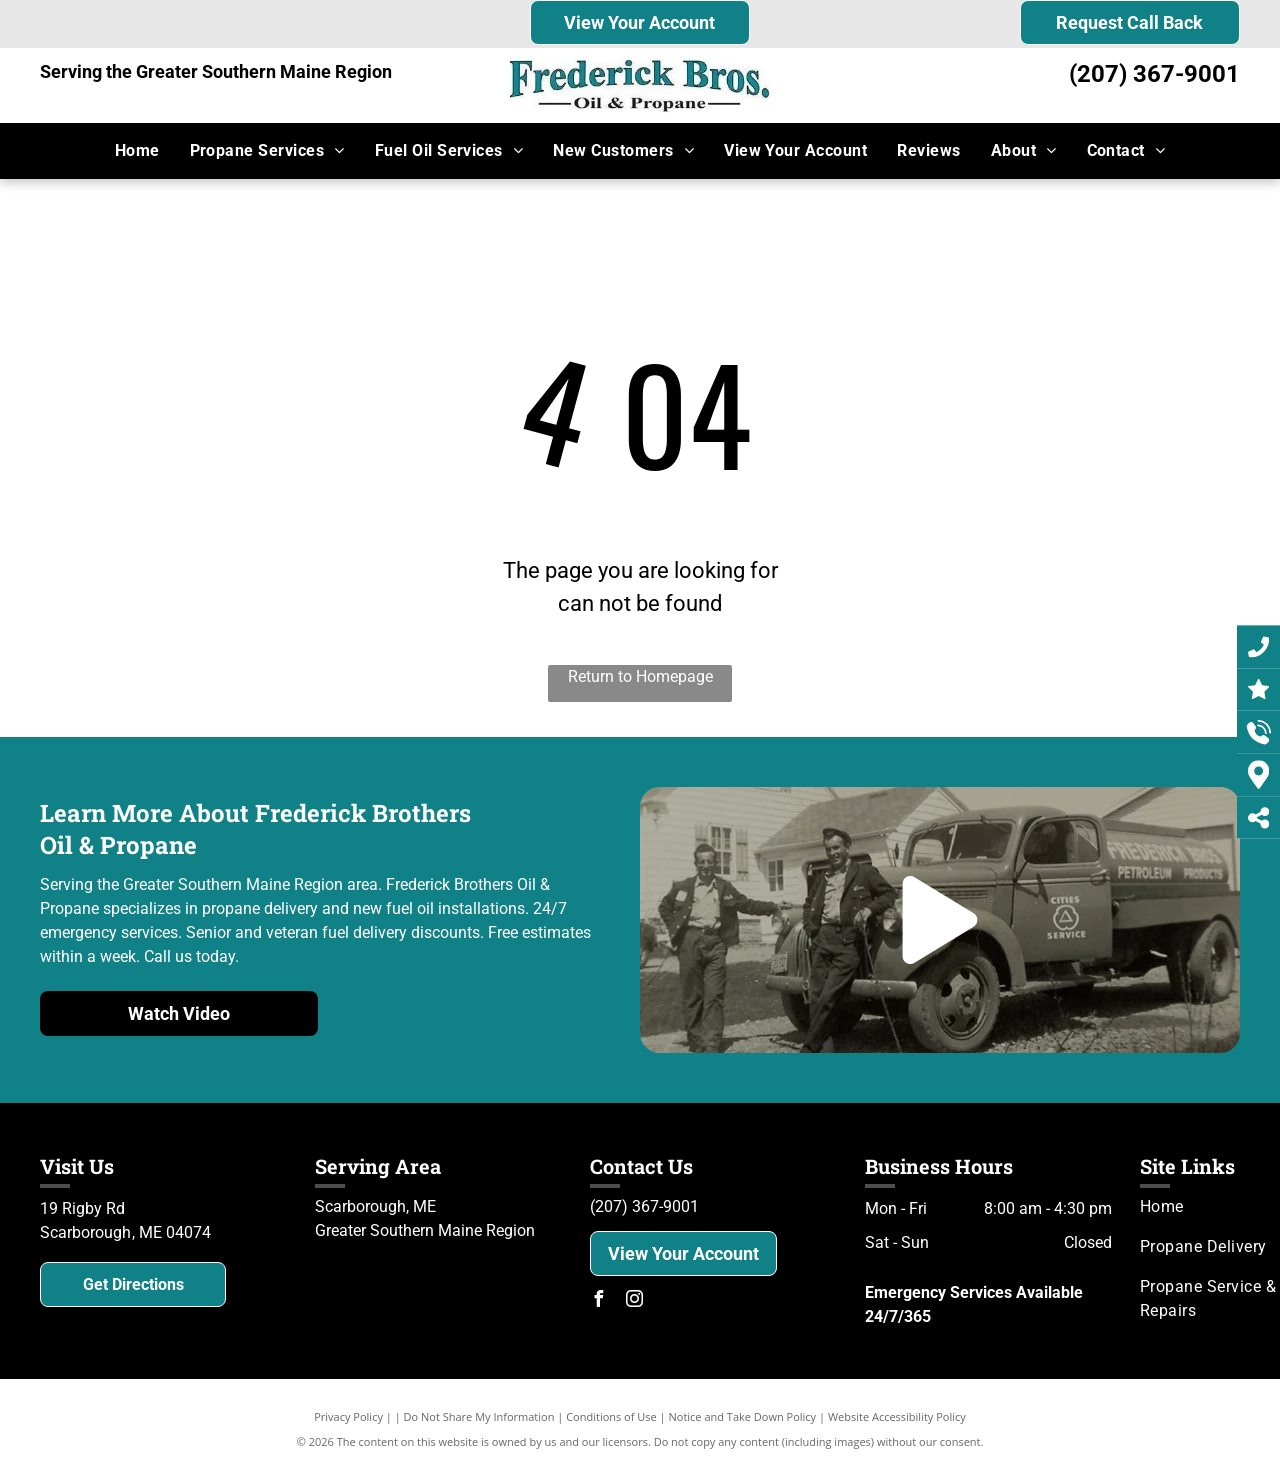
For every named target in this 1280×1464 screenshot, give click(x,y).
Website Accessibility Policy (897, 1416)
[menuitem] (137, 151)
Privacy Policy (348, 1416)
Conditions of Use (611, 1416)
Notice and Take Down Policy (743, 1416)
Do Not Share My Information (479, 1416)
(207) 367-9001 (1154, 74)
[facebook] (598, 1301)
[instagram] (634, 1301)
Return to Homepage (640, 676)
